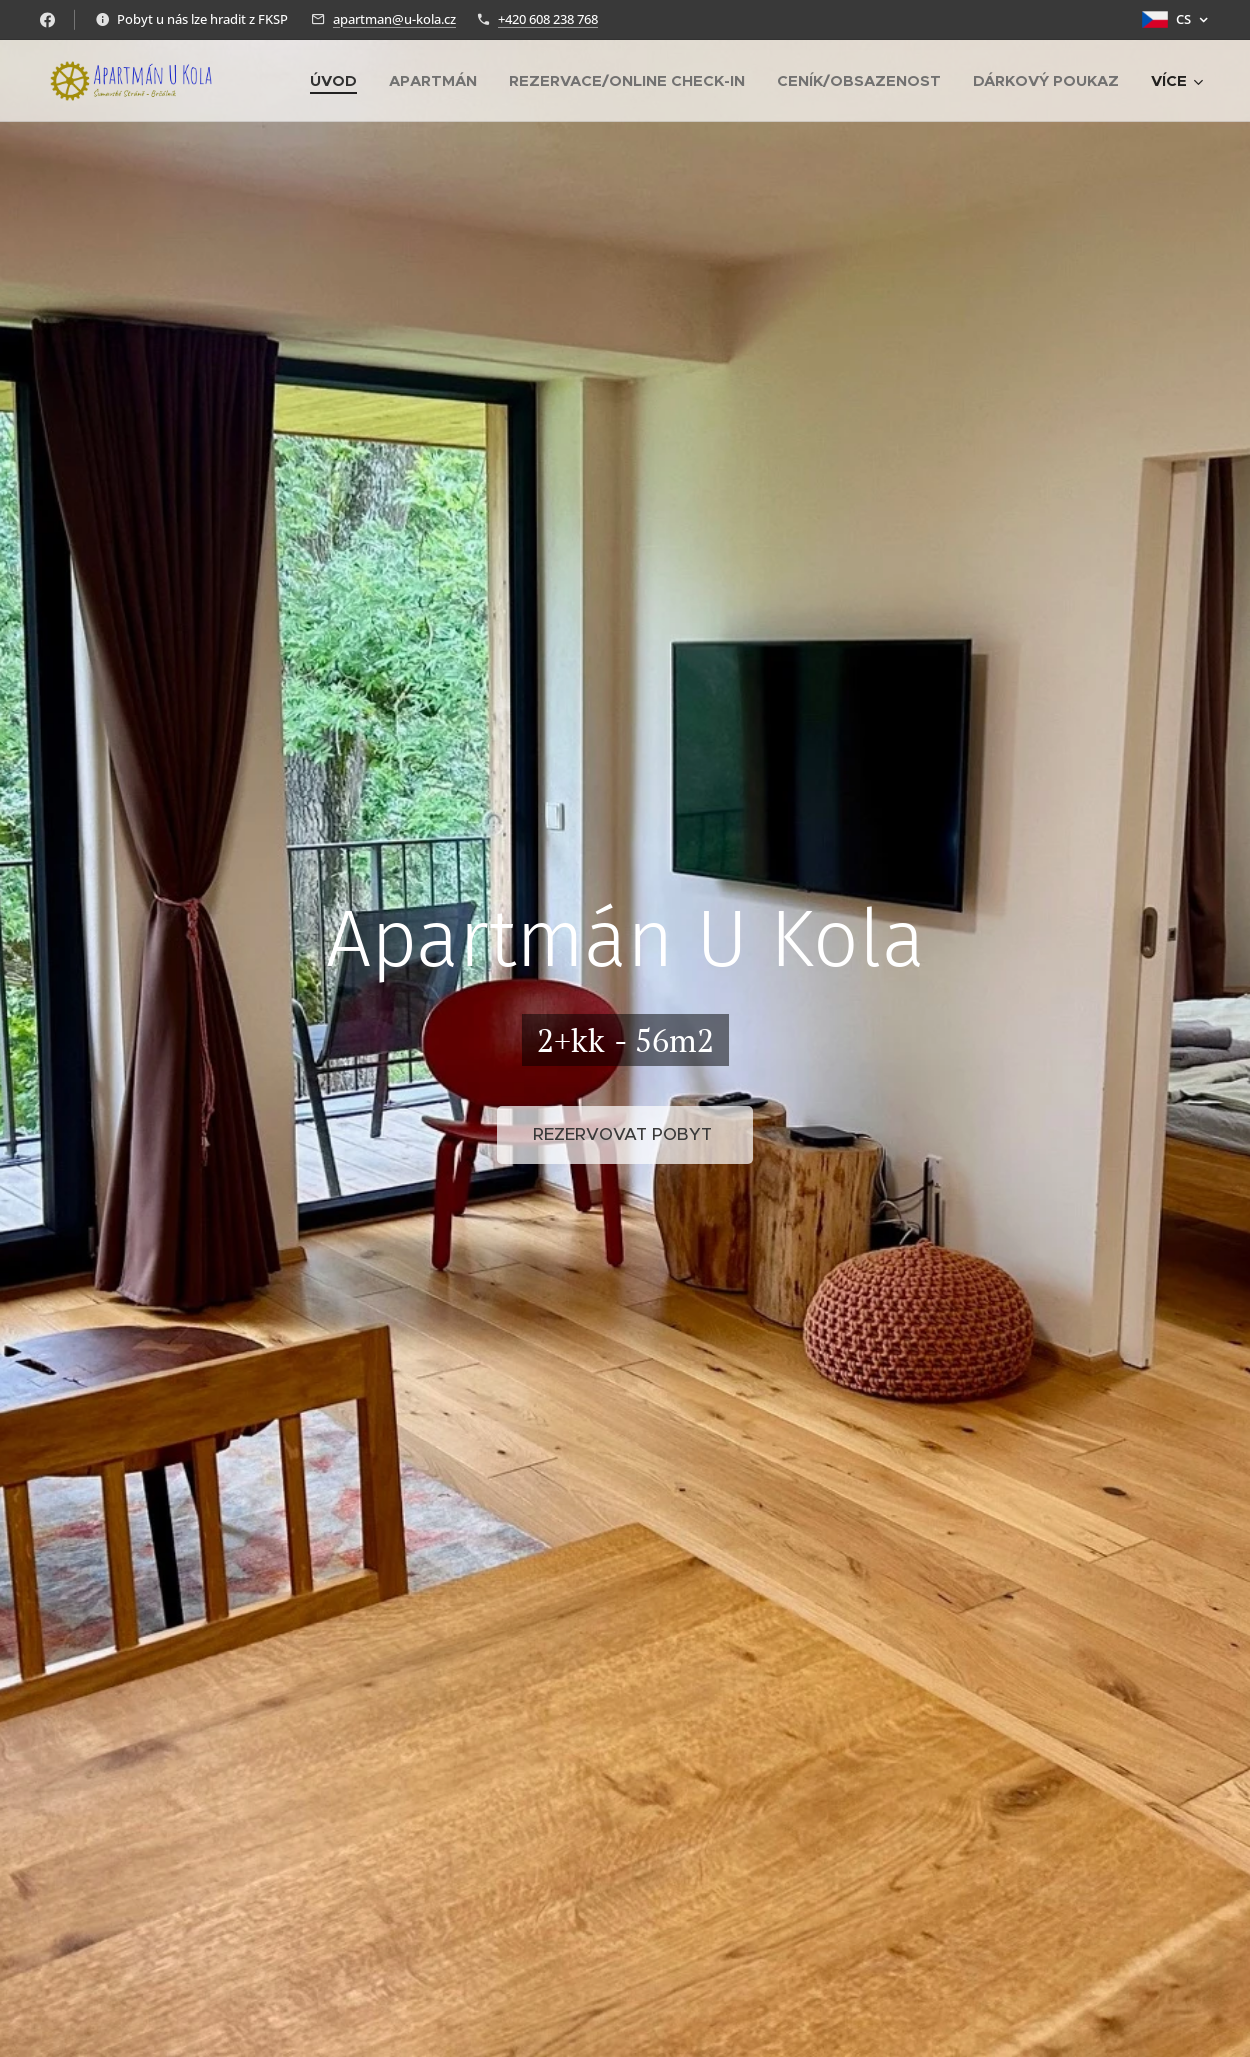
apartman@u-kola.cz (394, 19)
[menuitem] (339, 81)
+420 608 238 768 (548, 19)
